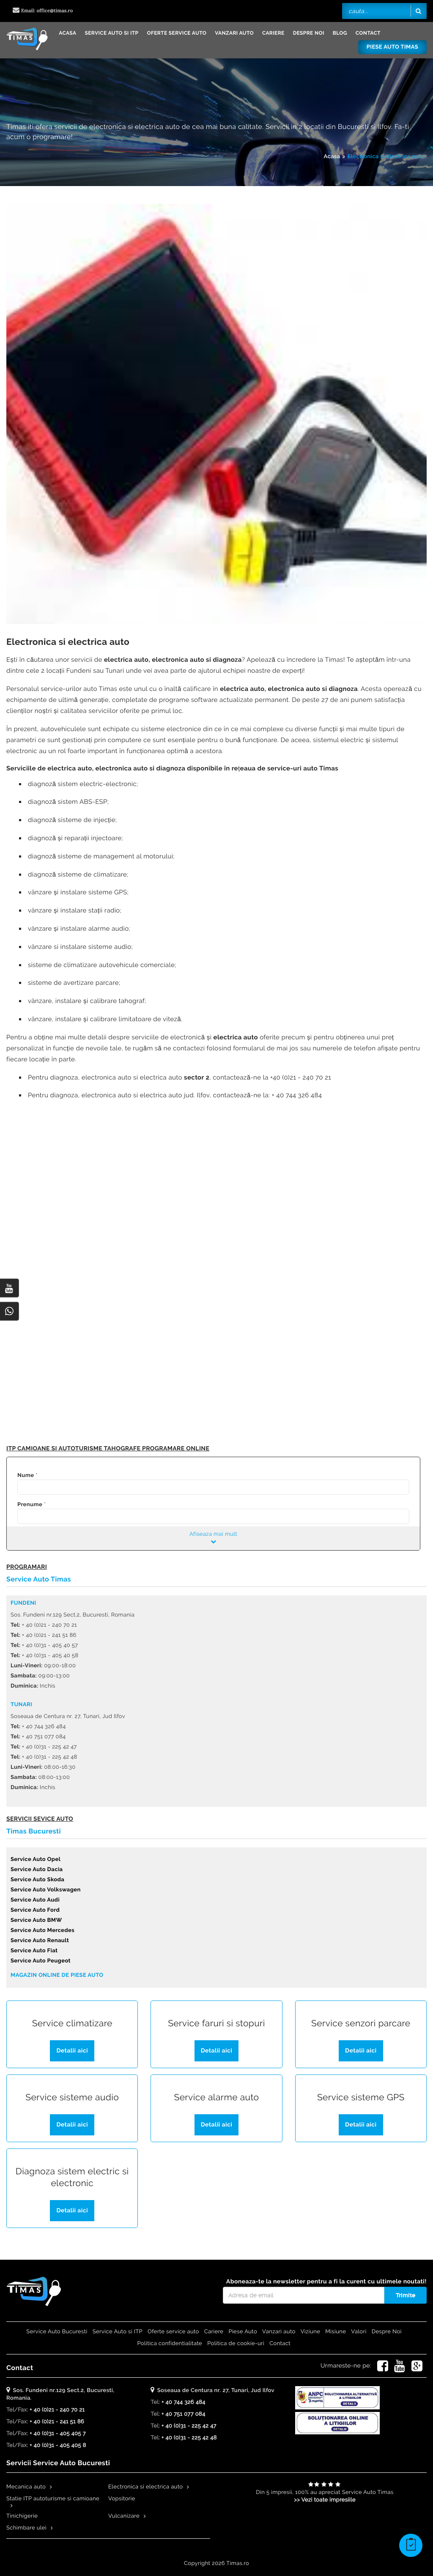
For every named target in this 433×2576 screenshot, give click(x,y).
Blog (340, 33)
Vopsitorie (121, 2499)
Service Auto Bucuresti (56, 2332)
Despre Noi (308, 33)
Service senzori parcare (360, 2023)
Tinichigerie (22, 2516)
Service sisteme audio (72, 2097)
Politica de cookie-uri (235, 2343)
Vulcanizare (124, 2516)
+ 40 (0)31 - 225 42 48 (189, 2438)
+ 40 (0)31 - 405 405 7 (58, 2434)
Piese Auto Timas (392, 47)
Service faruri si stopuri (216, 2023)
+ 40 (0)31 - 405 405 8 (58, 2445)
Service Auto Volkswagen (46, 1890)
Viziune (311, 2332)
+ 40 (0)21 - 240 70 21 (57, 2410)
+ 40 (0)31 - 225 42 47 (189, 2426)
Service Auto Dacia (37, 1869)
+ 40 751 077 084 (184, 2414)
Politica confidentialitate (169, 2343)
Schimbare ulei (26, 2528)
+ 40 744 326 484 (184, 2402)
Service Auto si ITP (111, 33)
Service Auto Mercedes (42, 1930)
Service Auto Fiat (34, 1951)
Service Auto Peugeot (41, 1961)
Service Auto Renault (40, 1940)
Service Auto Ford (35, 1910)
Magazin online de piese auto (57, 1975)
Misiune (335, 2332)
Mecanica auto (26, 2487)
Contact (368, 33)
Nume (25, 1475)
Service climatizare (72, 2023)
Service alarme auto (216, 2097)
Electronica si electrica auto (386, 156)
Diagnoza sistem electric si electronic (72, 2177)
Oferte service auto (176, 33)
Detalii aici (72, 2050)
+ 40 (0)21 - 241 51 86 (57, 2422)
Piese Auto (242, 2332)
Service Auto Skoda (37, 1880)
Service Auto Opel (35, 1859)
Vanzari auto (234, 33)
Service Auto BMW (36, 1920)
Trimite (405, 2295)
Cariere (273, 33)
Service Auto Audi (35, 1900)
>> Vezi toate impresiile (325, 2500)
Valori (358, 2332)
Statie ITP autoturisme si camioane (52, 2499)
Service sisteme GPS (361, 2097)
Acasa (67, 33)
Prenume (29, 1505)
